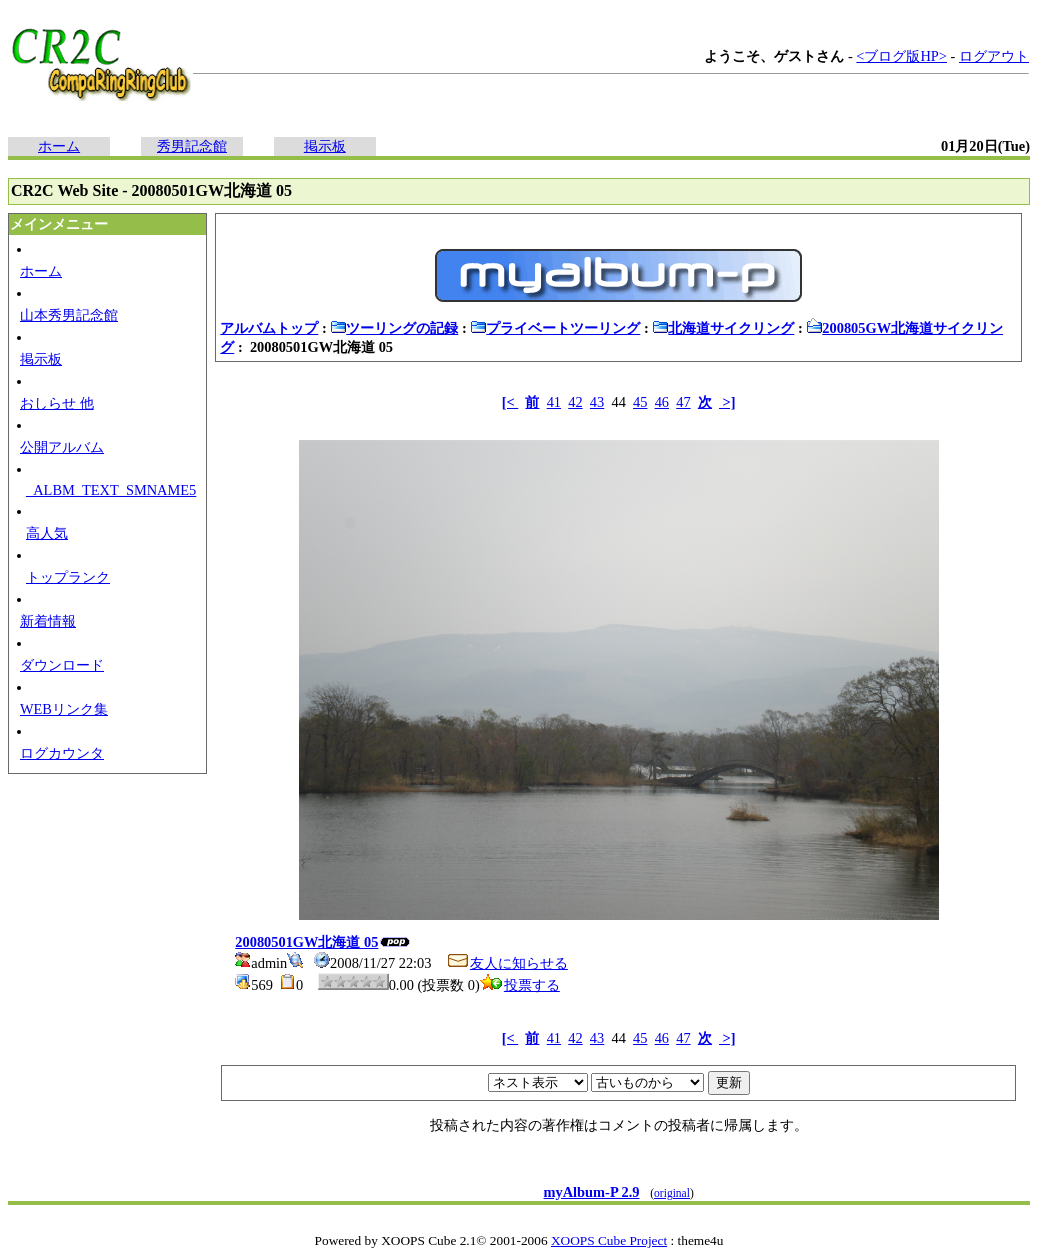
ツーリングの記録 (394, 328)
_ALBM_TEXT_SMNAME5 (111, 490)
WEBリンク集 (64, 709)
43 (597, 402)
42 (575, 402)
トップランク (68, 577)
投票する (520, 985)
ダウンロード (62, 665)
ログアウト (994, 56)
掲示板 (325, 146)
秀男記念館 (192, 146)
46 (662, 402)
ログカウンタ (62, 753)
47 (683, 402)
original (672, 1193)
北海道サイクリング (723, 328)
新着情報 (48, 621)
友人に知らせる (507, 963)
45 (640, 402)
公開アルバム (62, 447)
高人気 (47, 533)
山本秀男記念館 (69, 315)
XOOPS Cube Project (609, 1240)
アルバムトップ (269, 328)
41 (554, 402)
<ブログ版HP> (901, 56)
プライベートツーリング (555, 328)
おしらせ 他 (57, 403)
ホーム (59, 146)
